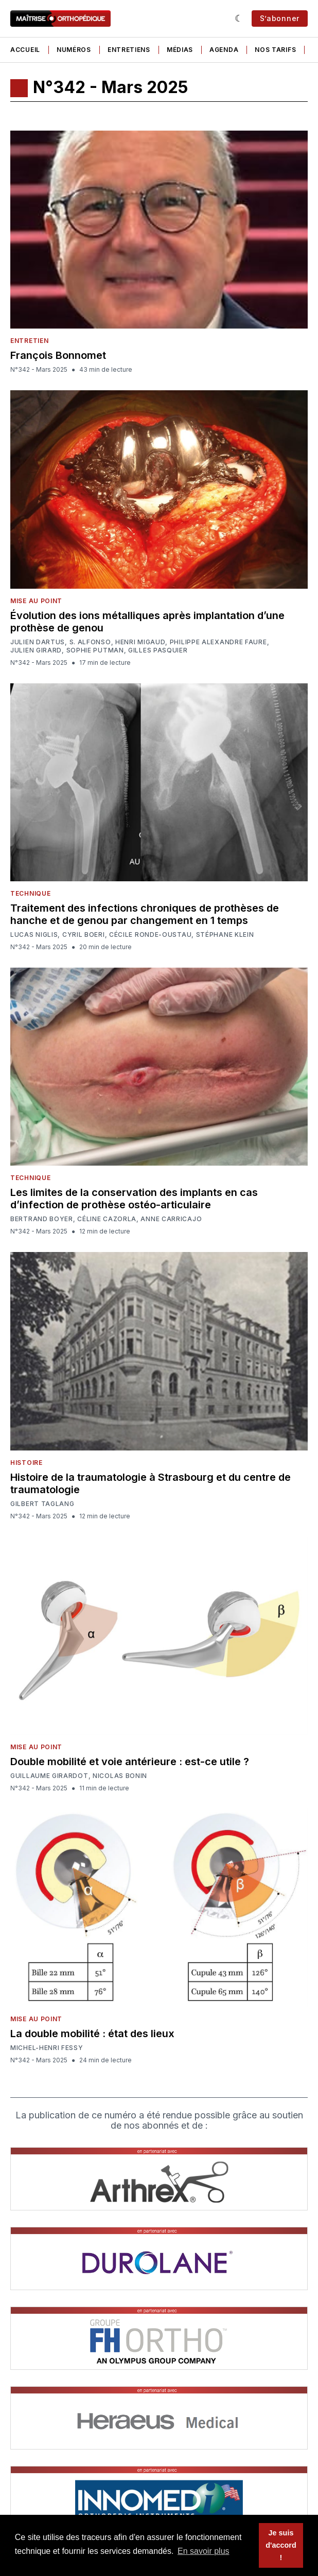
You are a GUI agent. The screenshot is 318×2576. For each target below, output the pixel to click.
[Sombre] (239, 18)
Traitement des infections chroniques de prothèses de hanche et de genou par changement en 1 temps (144, 914)
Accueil (25, 49)
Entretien (29, 340)
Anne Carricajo (171, 1219)
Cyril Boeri (83, 935)
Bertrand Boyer (41, 1219)
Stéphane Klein (225, 935)
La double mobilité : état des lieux (92, 2033)
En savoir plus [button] (203, 2551)
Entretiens (129, 49)
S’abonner (279, 18)
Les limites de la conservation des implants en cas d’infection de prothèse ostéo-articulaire (134, 1198)
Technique (30, 893)
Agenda (223, 49)
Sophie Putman (95, 650)
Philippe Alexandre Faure (218, 642)
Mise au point (36, 601)
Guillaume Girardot (49, 1776)
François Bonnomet (58, 355)
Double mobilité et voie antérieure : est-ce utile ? (129, 1761)
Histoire (26, 1462)
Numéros (74, 49)
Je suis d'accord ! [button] (281, 2545)
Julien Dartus (37, 642)
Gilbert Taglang (42, 1504)
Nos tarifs (275, 49)
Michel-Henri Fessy (46, 2048)
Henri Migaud (140, 642)
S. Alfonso (90, 642)
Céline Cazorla (106, 1219)
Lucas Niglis (34, 935)
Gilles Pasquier (158, 650)
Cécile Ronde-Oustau (150, 935)
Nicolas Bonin (120, 1776)
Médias (180, 49)
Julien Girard (36, 650)
